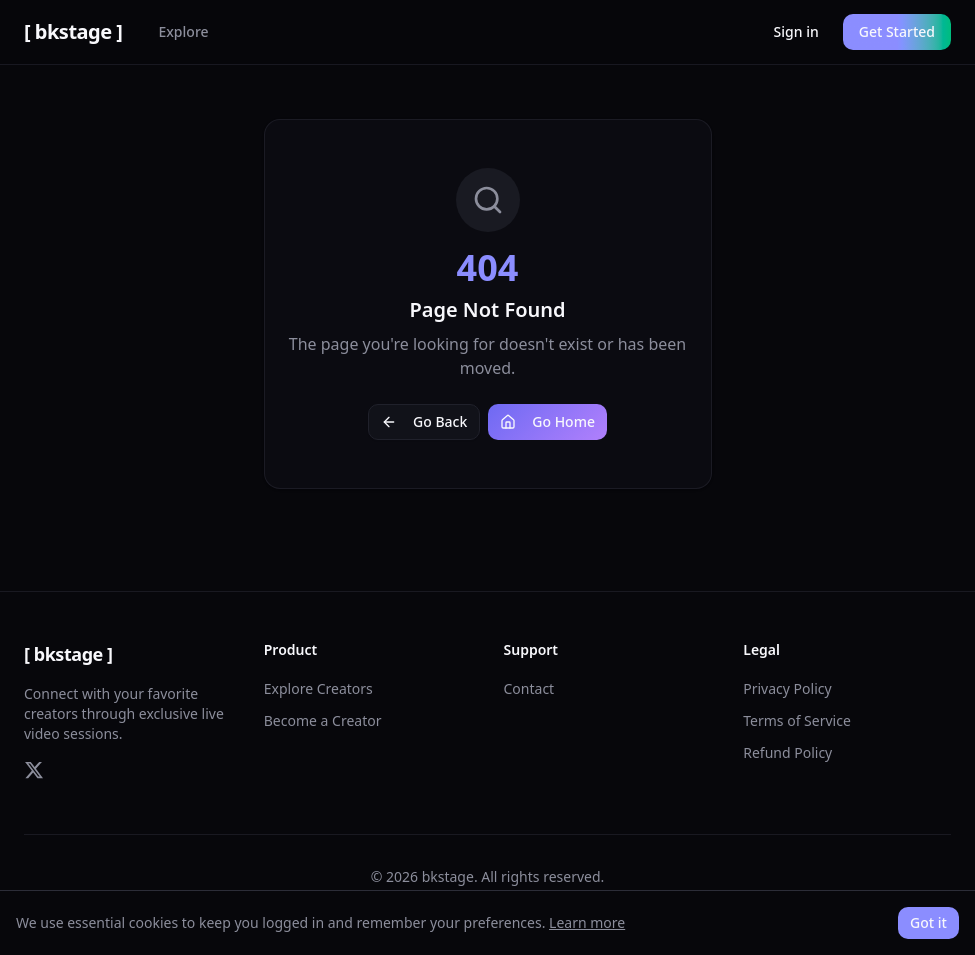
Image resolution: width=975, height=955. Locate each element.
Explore (183, 31)
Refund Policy (787, 752)
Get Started (897, 31)
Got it (928, 922)
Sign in (796, 31)
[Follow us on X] (34, 770)
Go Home (547, 421)
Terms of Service (797, 720)
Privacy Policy (787, 688)
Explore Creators (318, 688)
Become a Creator (323, 720)
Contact (529, 688)
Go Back (424, 421)
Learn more (587, 922)
